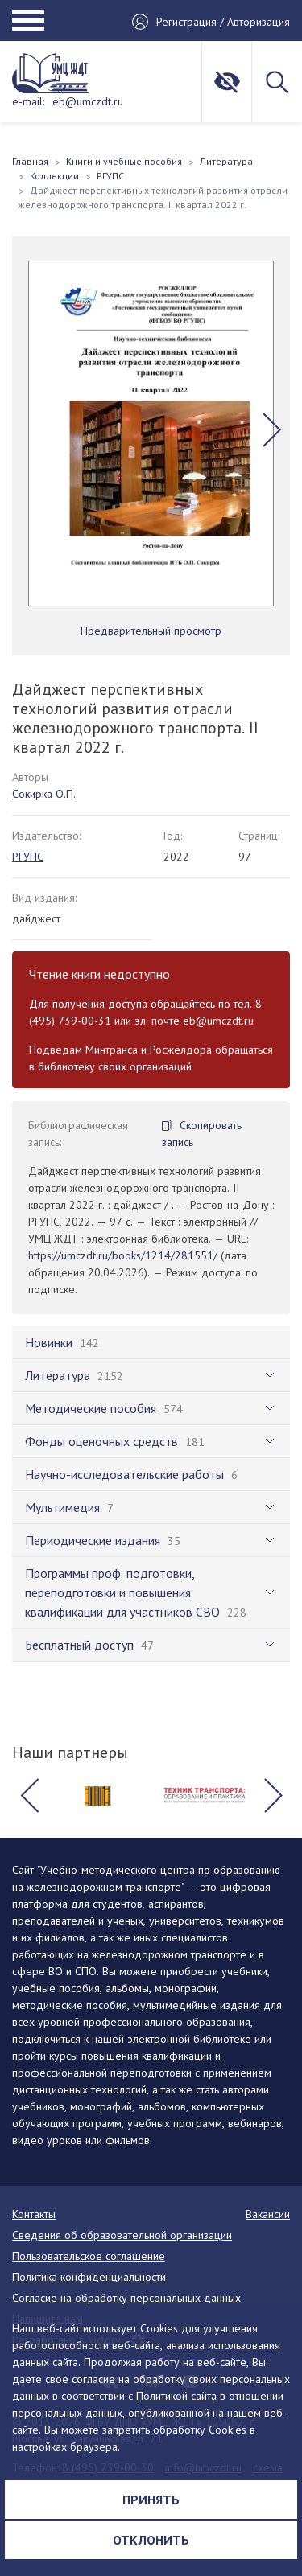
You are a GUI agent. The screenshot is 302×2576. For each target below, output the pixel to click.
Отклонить (151, 2540)
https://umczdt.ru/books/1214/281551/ (122, 1255)
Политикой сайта (176, 2396)
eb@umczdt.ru (87, 101)
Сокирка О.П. (44, 794)
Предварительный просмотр (151, 630)
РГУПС (27, 856)
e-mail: (28, 101)
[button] (272, 429)
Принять (151, 2500)
